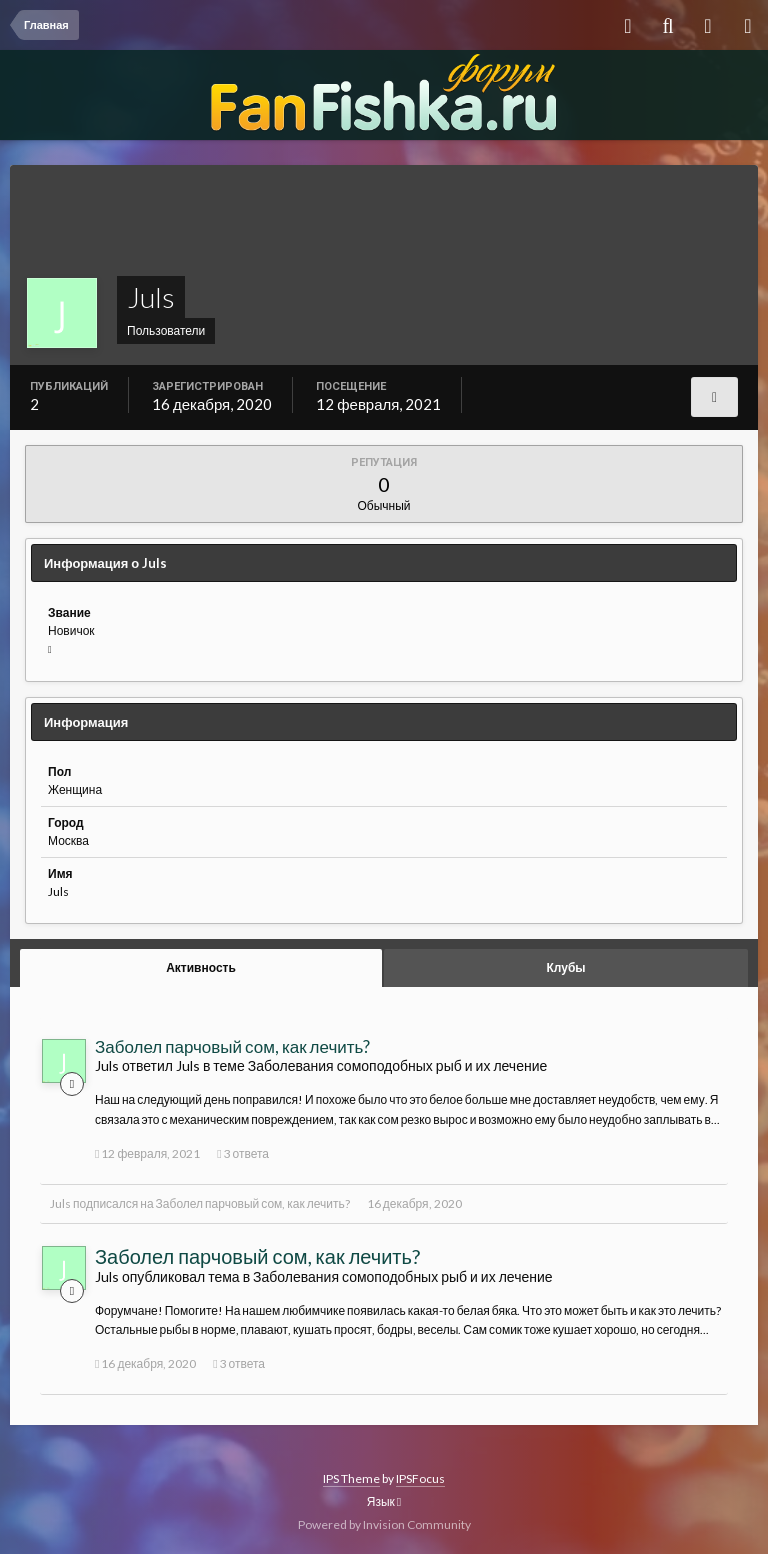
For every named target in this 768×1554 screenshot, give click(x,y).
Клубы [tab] (565, 967)
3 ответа (243, 1153)
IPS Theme (351, 1478)
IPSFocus (420, 1478)
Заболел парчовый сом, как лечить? (232, 1046)
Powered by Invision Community (384, 1524)
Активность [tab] (201, 967)
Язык (384, 1501)
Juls (60, 1203)
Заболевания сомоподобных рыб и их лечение (398, 1065)
